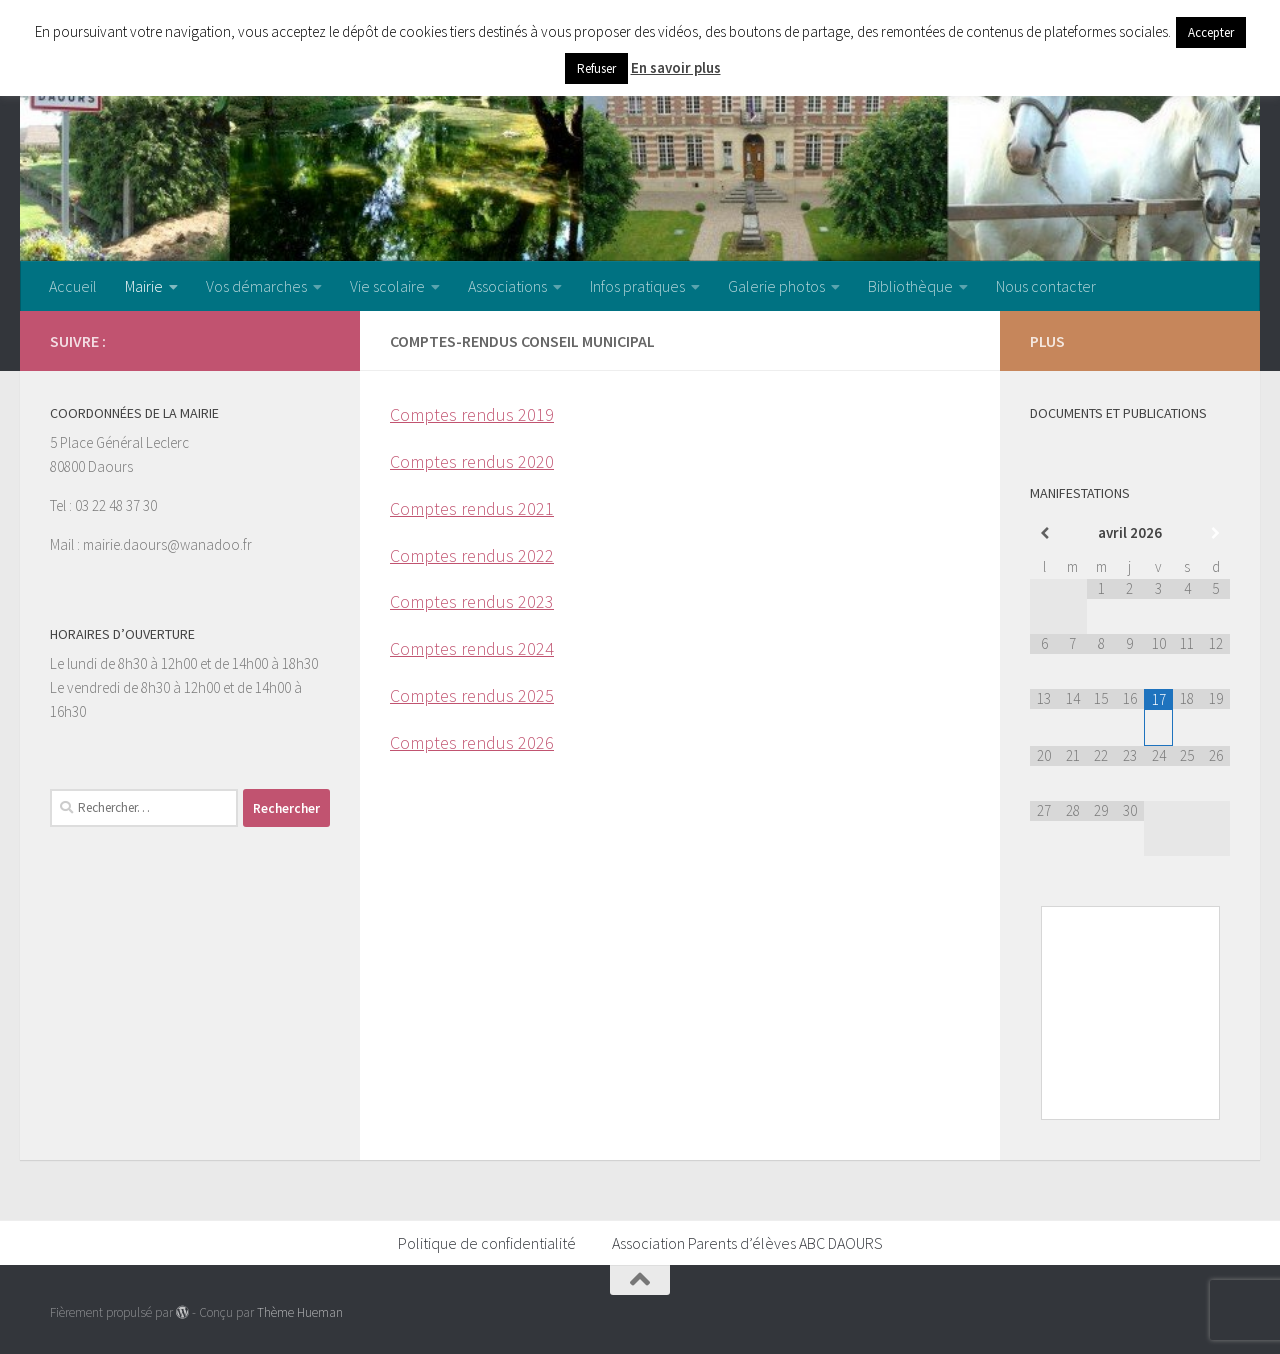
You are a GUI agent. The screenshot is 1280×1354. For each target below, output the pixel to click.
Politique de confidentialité (487, 1243)
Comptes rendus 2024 (472, 648)
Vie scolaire (387, 286)
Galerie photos (776, 286)
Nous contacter (1046, 286)
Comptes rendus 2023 (472, 601)
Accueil (73, 286)
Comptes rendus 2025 (472, 695)
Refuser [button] (596, 68)
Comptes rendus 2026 (472, 742)
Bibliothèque (910, 286)
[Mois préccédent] (1044, 533)
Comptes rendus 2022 (472, 555)
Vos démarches (256, 286)
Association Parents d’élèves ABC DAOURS (747, 1243)
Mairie (144, 286)
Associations (507, 286)
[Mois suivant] (1215, 533)
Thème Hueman (300, 1312)
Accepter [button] (1211, 32)
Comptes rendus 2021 (472, 508)
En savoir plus (676, 67)
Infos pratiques (637, 286)
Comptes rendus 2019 (472, 414)
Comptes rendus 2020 (472, 461)
